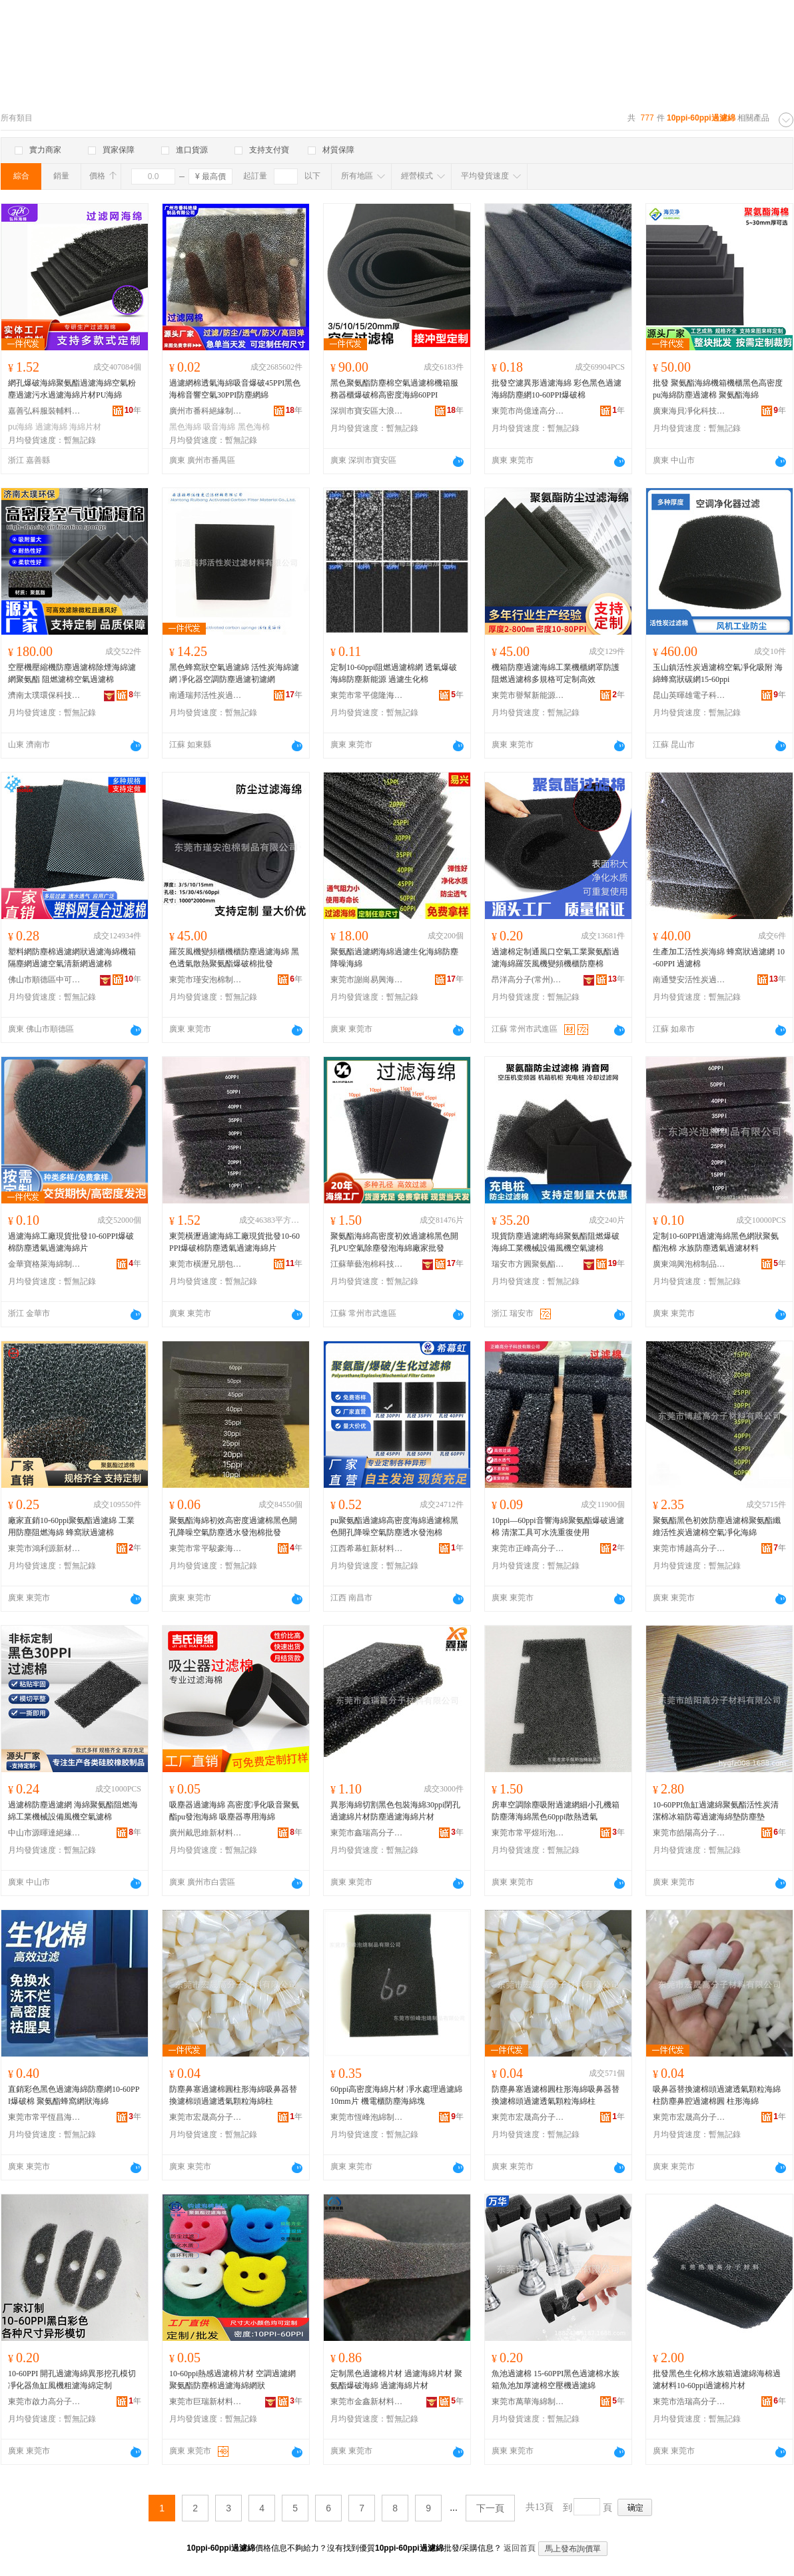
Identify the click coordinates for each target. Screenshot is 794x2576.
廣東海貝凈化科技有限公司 (689, 411)
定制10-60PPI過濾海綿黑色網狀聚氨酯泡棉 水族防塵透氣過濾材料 (716, 1242)
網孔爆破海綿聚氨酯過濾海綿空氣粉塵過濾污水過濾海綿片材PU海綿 (72, 389)
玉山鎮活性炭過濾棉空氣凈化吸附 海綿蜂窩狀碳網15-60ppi (718, 673)
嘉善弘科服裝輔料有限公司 (44, 411)
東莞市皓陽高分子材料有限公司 (689, 1832)
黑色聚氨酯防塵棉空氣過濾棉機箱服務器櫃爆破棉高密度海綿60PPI (394, 389)
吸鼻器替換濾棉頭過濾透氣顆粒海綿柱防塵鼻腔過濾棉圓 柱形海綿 (717, 2095)
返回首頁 (520, 2548)
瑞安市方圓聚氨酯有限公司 (528, 1264)
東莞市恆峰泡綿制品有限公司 (367, 2117)
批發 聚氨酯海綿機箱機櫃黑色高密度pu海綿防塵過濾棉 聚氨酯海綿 (718, 389)
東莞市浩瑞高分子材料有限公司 (689, 2401)
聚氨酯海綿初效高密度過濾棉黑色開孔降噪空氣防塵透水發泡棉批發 (233, 1526)
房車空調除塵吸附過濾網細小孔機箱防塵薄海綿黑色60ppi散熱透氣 (555, 1810)
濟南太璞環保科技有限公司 (44, 695)
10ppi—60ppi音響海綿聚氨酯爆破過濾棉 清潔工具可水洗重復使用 (558, 1526)
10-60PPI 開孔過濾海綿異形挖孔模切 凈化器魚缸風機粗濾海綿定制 (72, 2379)
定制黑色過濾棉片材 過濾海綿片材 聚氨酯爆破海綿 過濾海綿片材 (396, 2379)
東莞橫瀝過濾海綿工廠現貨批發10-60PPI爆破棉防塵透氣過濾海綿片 (234, 1242)
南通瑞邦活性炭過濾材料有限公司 (205, 695)
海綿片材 (85, 427)
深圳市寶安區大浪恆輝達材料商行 (367, 411)
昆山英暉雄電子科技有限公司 (689, 695)
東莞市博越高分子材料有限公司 (689, 1548)
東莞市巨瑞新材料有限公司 (205, 2401)
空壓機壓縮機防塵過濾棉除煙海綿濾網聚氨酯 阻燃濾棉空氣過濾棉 (72, 673)
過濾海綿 (51, 427)
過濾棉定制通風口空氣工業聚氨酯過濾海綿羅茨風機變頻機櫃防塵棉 (555, 957)
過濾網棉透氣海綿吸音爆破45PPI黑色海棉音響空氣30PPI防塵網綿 (234, 389)
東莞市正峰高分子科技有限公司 (528, 1548)
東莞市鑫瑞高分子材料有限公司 (367, 1832)
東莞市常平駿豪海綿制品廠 (205, 1548)
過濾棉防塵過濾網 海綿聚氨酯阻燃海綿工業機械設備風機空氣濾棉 (73, 1810)
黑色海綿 (185, 427)
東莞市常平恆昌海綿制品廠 (44, 2117)
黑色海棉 (254, 427)
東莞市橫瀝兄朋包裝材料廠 (205, 1264)
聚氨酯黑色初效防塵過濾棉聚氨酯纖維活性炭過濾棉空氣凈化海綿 (717, 1526)
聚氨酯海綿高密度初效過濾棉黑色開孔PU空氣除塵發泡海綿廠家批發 (394, 1242)
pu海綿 (20, 427)
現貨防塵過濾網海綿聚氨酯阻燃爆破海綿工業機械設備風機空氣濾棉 (555, 1242)
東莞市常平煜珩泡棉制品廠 (528, 1832)
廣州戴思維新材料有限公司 (205, 1832)
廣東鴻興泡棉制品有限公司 (689, 1264)
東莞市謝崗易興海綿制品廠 (367, 979)
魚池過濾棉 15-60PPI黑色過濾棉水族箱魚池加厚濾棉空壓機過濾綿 (555, 2379)
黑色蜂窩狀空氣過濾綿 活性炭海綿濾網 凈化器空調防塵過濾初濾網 (234, 673)
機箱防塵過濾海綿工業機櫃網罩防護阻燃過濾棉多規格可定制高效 (555, 673)
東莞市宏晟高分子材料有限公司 (205, 2117)
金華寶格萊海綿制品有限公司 (44, 1264)
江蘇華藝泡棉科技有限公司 (367, 1264)
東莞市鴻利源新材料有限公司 (44, 1548)
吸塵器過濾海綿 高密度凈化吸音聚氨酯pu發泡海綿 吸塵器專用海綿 (234, 1810)
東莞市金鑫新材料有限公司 (367, 2401)
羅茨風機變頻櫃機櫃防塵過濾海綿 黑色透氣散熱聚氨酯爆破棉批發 (234, 957)
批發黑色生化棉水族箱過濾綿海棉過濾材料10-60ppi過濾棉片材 (717, 2379)
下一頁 (490, 2508)
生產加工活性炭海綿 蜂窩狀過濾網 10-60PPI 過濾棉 (719, 957)
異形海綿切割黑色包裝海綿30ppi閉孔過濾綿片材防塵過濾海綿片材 (395, 1810)
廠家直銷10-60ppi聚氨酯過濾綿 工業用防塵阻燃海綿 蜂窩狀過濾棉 (71, 1526)
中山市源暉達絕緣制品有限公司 (44, 1832)
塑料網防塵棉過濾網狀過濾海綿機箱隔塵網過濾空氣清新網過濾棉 (72, 957)
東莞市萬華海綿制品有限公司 (528, 2401)
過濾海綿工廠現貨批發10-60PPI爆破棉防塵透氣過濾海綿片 (71, 1242)
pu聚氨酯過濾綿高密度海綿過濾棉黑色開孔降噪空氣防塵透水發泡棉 (394, 1526)
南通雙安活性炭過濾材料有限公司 (689, 979)
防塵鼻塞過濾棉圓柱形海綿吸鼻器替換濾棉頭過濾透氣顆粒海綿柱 (233, 2095)
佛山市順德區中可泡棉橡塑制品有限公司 (44, 979)
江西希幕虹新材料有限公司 (367, 1548)
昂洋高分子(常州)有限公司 (528, 979)
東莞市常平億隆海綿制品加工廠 (367, 695)
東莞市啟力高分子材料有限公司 (44, 2401)
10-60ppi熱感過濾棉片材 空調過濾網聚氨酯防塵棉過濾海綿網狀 (232, 2379)
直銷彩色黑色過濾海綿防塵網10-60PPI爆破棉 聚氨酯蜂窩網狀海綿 (73, 2095)
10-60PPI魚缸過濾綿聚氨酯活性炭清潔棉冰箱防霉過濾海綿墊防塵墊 (716, 1810)
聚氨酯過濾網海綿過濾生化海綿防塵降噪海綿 (394, 957)
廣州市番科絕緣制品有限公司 (205, 411)
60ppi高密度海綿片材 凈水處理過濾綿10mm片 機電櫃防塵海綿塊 (396, 2095)
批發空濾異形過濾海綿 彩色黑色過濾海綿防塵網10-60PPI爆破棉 (556, 389)
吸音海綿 (219, 427)
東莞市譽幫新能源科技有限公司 (528, 695)
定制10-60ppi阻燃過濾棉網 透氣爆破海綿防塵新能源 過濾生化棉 (393, 673)
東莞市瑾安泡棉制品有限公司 (205, 979)
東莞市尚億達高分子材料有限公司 (528, 411)
